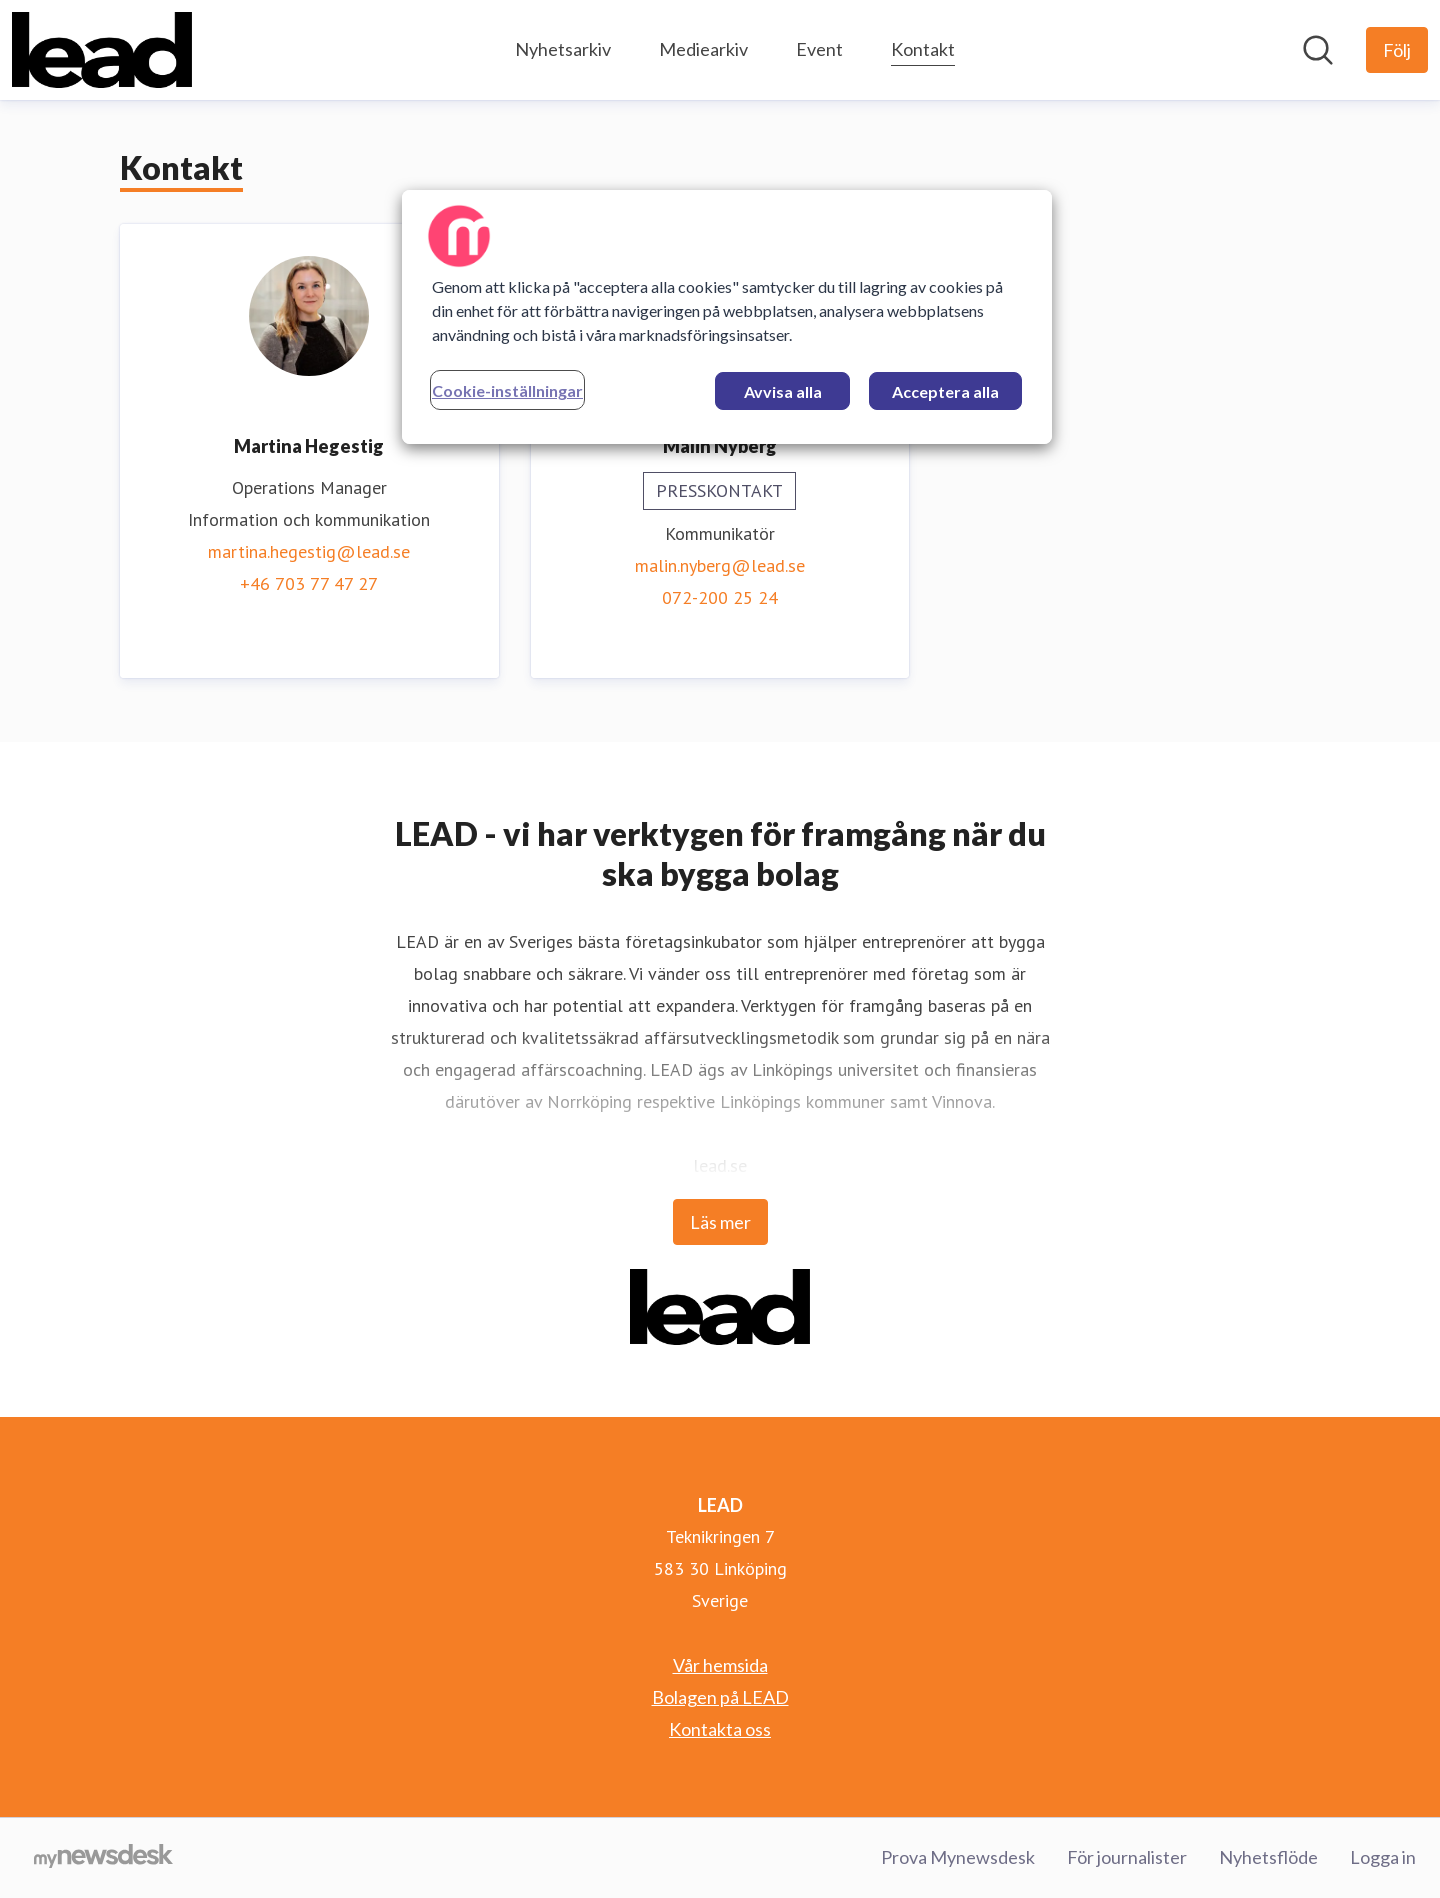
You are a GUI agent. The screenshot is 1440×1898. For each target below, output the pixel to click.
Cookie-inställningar (507, 390)
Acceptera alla (945, 391)
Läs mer (720, 1222)
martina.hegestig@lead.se (309, 551)
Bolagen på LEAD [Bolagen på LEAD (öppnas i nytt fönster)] (720, 1697)
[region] (727, 317)
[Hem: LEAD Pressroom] (102, 50)
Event (819, 49)
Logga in (1383, 1857)
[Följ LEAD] (1397, 50)
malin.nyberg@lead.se (720, 565)
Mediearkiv (703, 49)
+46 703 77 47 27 (309, 583)
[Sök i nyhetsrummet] (1318, 50)
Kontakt (923, 46)
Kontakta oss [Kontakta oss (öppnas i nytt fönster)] (720, 1729)
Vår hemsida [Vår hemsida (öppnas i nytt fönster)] (720, 1665)
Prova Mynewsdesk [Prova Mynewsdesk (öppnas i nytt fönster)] (958, 1857)
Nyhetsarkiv (563, 49)
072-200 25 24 (720, 597)
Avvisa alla (783, 391)
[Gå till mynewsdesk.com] (103, 1858)
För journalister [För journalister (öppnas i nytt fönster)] (1127, 1857)
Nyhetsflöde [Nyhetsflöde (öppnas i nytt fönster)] (1268, 1857)
